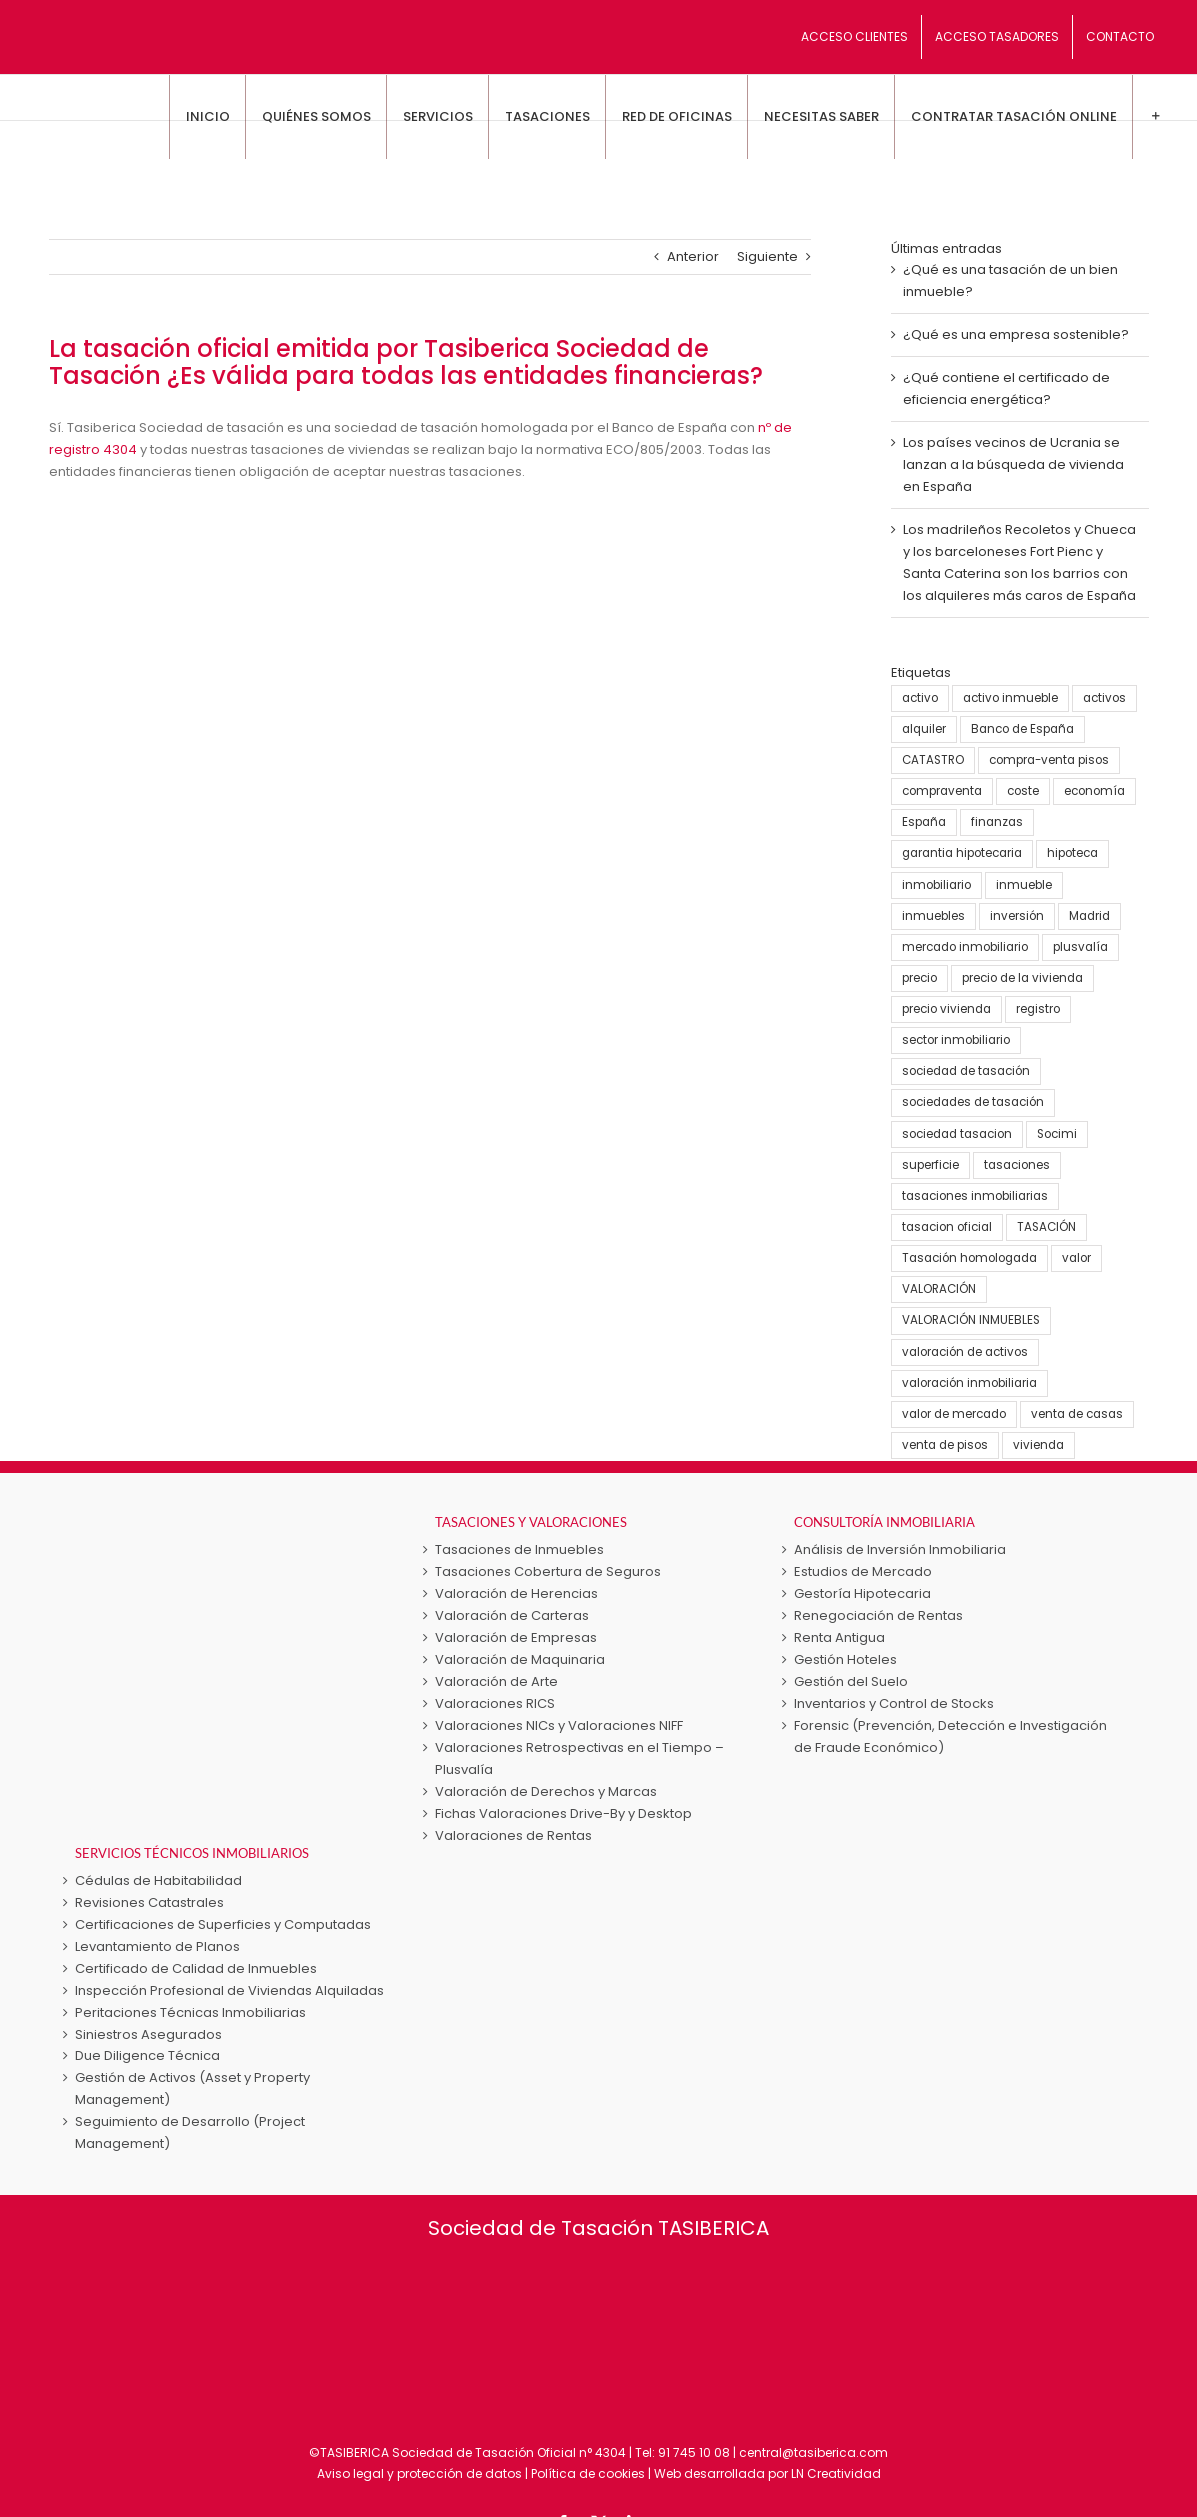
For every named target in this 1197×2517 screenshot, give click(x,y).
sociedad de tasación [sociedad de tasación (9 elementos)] (966, 1071)
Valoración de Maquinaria (520, 1659)
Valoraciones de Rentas (513, 1835)
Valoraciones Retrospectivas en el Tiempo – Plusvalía (579, 1758)
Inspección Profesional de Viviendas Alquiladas (229, 1990)
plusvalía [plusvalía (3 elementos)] (1080, 947)
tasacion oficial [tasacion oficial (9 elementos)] (947, 1227)
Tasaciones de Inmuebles (519, 1549)
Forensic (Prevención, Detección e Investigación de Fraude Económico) (950, 1736)
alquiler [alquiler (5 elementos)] (924, 729)
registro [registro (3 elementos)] (1038, 1009)
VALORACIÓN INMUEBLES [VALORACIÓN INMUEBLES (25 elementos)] (971, 1320)
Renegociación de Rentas (878, 1615)
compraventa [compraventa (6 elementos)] (942, 791)
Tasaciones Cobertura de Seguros (548, 1571)
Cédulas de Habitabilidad (158, 1880)
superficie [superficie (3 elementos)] (930, 1165)
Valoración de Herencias (516, 1593)
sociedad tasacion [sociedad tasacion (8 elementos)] (957, 1134)
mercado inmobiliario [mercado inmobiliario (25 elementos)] (965, 947)
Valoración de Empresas (516, 1637)
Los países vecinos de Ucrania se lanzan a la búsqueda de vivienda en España (1013, 464)
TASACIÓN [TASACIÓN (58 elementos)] (1046, 1227)
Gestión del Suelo (851, 1681)
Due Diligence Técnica (147, 2055)
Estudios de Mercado (863, 1571)
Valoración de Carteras (512, 1615)
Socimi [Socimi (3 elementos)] (1057, 1134)
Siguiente (767, 256)
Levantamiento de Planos (157, 1946)
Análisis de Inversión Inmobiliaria (900, 1549)
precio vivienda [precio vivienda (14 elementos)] (946, 1009)
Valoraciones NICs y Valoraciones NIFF (559, 1725)
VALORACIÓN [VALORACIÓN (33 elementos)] (939, 1289)
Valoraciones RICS (495, 1703)
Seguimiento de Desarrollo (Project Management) (190, 2132)
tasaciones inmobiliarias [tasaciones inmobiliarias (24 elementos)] (975, 1196)
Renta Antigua (839, 1637)
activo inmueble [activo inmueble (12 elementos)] (1010, 698)
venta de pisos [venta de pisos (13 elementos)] (945, 1445)
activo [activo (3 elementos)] (920, 698)
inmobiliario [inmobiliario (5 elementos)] (936, 885)
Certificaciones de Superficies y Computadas (223, 1924)
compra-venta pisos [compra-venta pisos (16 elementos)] (1049, 760)
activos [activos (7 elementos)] (1104, 698)
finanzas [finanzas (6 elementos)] (997, 822)
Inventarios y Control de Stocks (894, 1703)
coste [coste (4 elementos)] (1023, 791)
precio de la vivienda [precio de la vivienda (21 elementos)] (1022, 978)
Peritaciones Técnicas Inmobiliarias (190, 2012)
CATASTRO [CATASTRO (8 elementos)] (933, 760)
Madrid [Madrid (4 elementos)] (1089, 916)
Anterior (693, 256)
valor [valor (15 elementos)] (1076, 1258)
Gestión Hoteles (845, 1659)
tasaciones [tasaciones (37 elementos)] (1017, 1165)
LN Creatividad (836, 2473)
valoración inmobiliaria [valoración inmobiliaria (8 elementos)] (969, 1383)
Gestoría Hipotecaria (862, 1593)
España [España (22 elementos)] (924, 822)
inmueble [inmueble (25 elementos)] (1024, 885)
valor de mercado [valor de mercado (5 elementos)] (954, 1414)
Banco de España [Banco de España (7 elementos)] (1022, 729)
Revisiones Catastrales (149, 1902)
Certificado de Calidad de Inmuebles (196, 1968)
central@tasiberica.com (813, 2452)
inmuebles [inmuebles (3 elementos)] (933, 916)
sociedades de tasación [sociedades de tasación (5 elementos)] (973, 1102)
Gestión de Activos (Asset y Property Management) (192, 2088)
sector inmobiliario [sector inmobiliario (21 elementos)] (956, 1040)
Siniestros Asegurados (148, 2034)
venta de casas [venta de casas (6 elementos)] (1077, 1414)
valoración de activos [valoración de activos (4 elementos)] (965, 1352)
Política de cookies (588, 2473)
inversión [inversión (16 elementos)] (1017, 916)
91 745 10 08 (694, 2452)
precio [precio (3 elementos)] (919, 978)
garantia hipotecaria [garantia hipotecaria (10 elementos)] (962, 853)
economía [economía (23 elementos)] (1094, 791)
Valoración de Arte (496, 1681)
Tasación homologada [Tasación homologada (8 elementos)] (969, 1258)
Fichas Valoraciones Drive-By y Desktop (563, 1813)
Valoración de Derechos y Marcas (546, 1791)
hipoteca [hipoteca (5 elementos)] (1072, 853)
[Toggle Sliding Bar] (1155, 117)
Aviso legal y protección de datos (419, 2473)
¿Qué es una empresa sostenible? (1016, 334)
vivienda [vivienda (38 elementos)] (1038, 1445)
